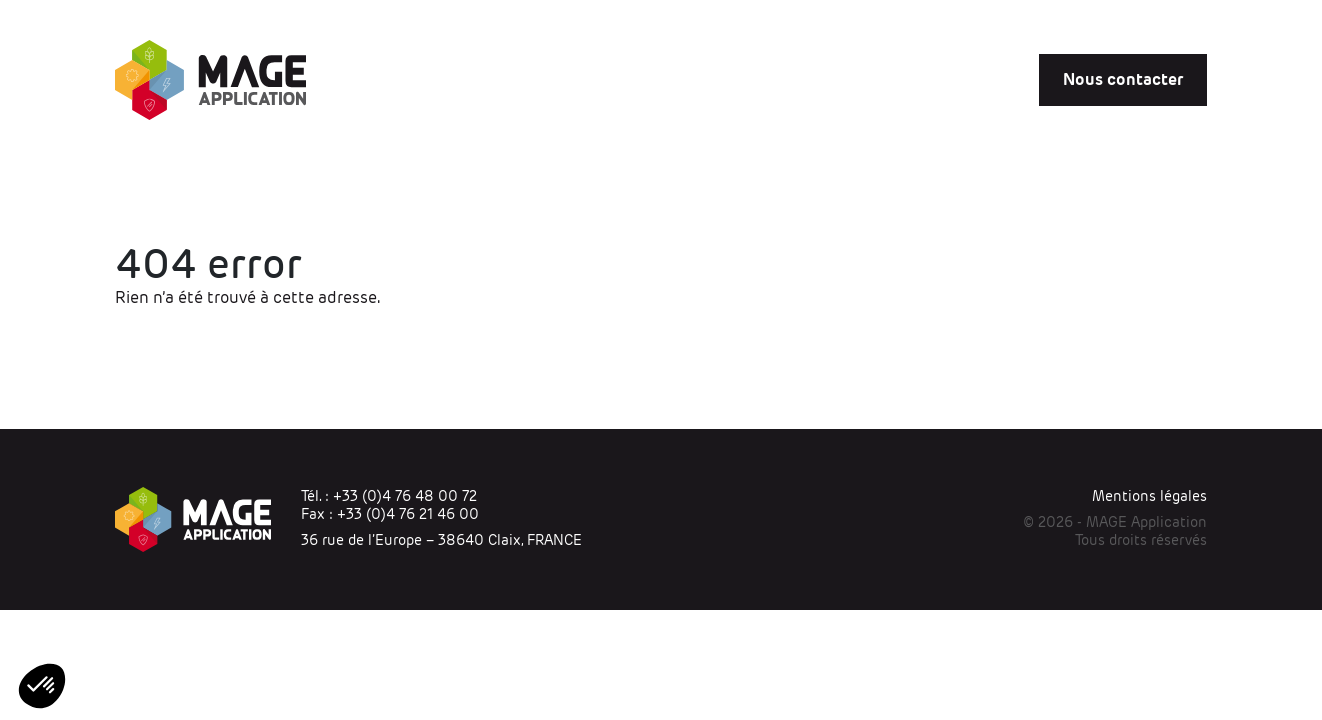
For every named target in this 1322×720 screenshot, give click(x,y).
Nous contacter (1123, 79)
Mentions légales (1149, 496)
